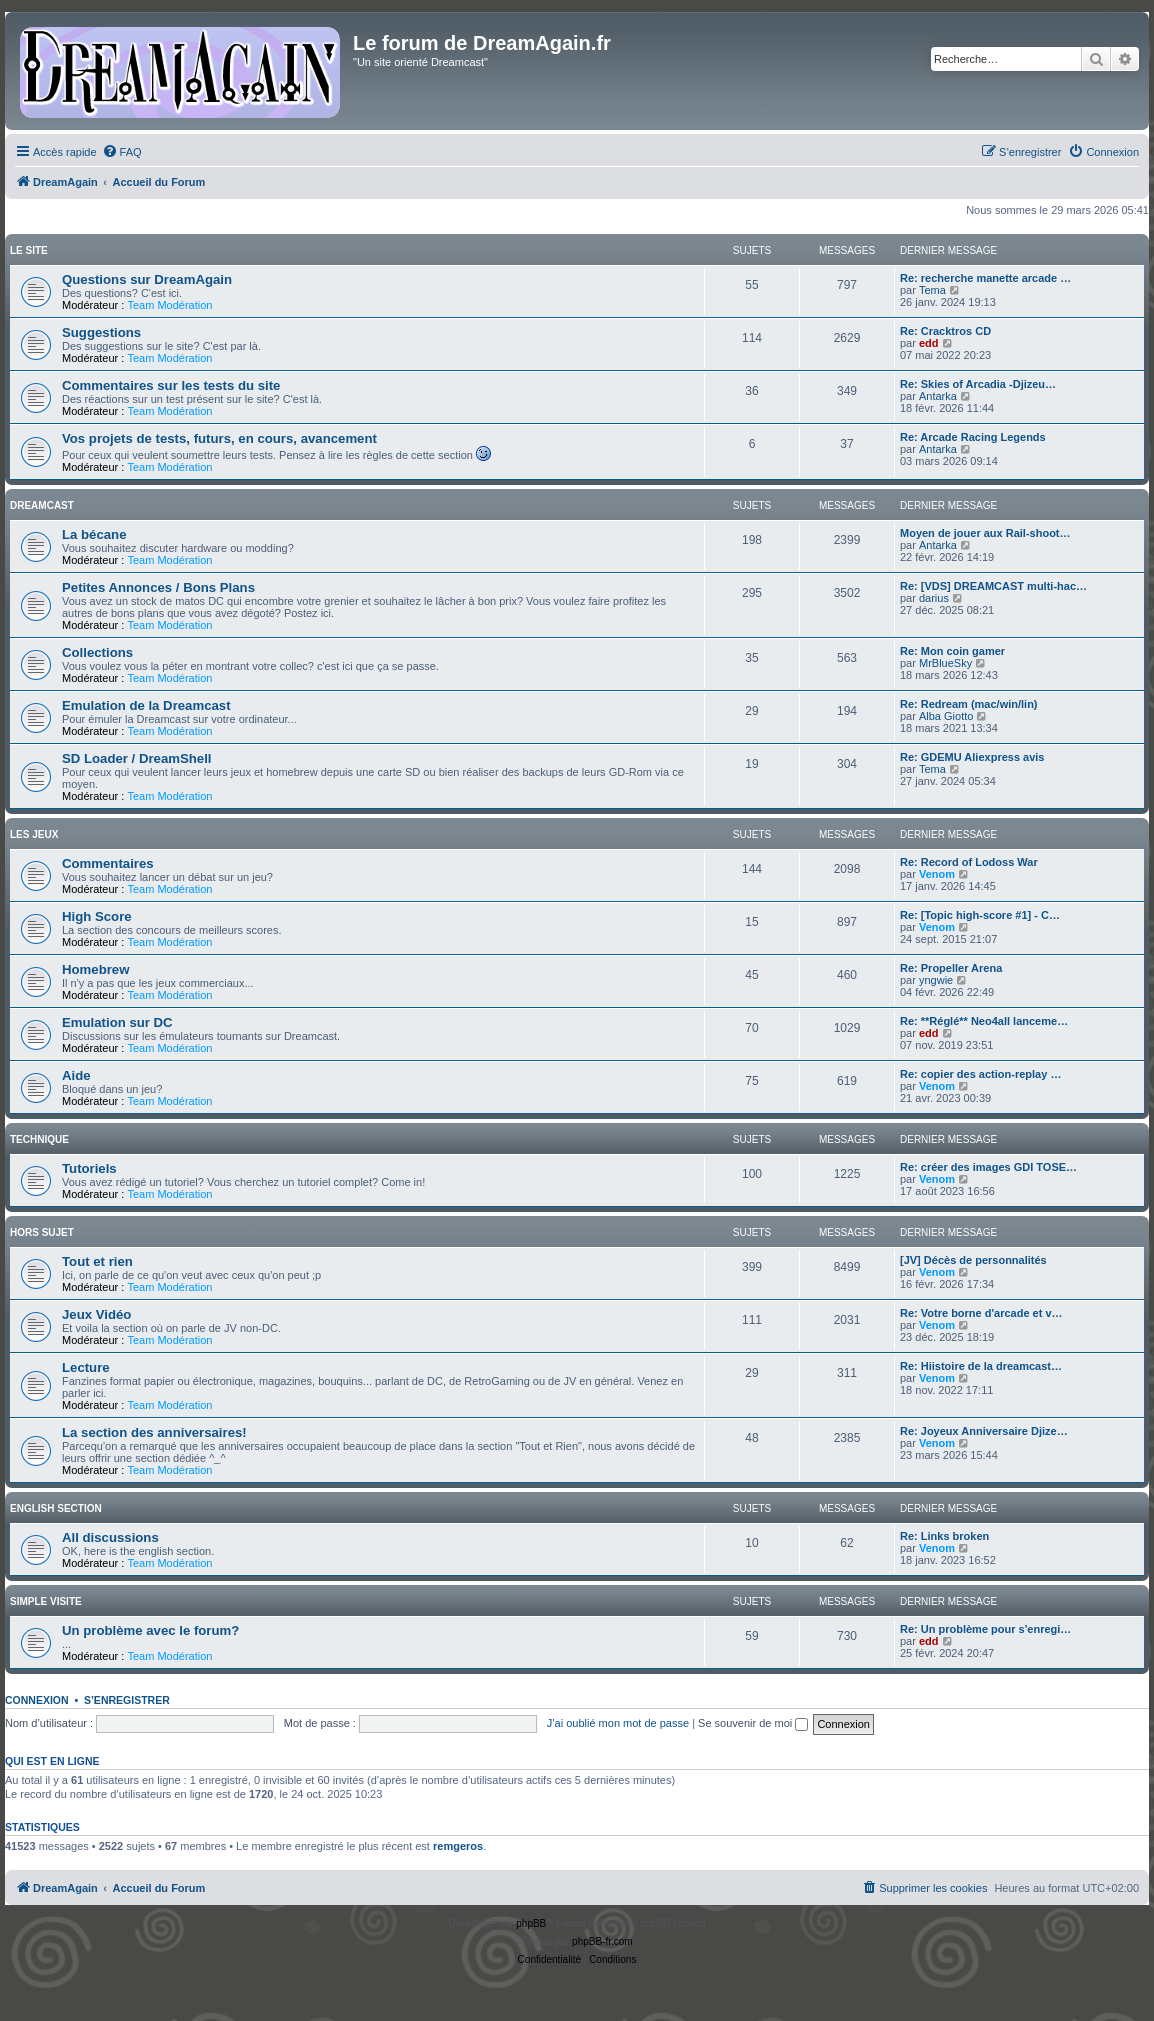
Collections (97, 652)
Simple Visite (46, 1601)
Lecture (86, 1367)
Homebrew (95, 969)
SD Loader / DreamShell (137, 758)
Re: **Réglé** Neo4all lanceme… (984, 1021)
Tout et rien (97, 1261)
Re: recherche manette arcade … (985, 278)
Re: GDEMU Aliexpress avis (972, 757)
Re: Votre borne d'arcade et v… (981, 1313)
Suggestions (101, 332)
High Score (97, 916)
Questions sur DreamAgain (147, 279)
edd (929, 343)
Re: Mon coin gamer (952, 651)
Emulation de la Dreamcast (146, 705)
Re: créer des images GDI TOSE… (988, 1167)
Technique (39, 1139)
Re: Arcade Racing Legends (973, 437)
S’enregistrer (127, 1700)
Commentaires (108, 863)
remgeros (458, 1846)
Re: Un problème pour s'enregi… (985, 1629)
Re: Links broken (944, 1536)
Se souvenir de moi (753, 1723)
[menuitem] (122, 152)
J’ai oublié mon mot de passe (618, 1723)
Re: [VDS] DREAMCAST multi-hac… (993, 586)
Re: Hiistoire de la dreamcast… (981, 1366)
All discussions (110, 1537)
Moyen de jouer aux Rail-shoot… (985, 533)
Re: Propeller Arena (951, 968)
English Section (56, 1508)
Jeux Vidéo (96, 1314)
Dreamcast (42, 505)
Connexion (37, 1700)
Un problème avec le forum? (150, 1630)
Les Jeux (34, 834)
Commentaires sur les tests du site (171, 385)
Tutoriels (89, 1168)
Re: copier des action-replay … (980, 1074)
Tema (932, 290)
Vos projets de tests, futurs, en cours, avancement (219, 438)
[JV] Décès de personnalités (973, 1260)
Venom (937, 874)
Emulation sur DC (117, 1022)
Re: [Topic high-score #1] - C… (980, 915)
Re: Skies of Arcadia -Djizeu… (978, 384)
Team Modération (169, 305)
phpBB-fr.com (602, 1941)
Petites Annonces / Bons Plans (158, 587)
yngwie (936, 980)
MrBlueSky (945, 663)
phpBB (531, 1923)
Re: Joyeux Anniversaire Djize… (984, 1431)
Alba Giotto (946, 716)
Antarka (938, 396)
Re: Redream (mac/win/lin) (969, 704)
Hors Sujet (42, 1232)
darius (934, 598)
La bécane (94, 534)
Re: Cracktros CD (945, 331)
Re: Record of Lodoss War (969, 862)
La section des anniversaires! (154, 1432)
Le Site (29, 250)
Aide (76, 1075)
